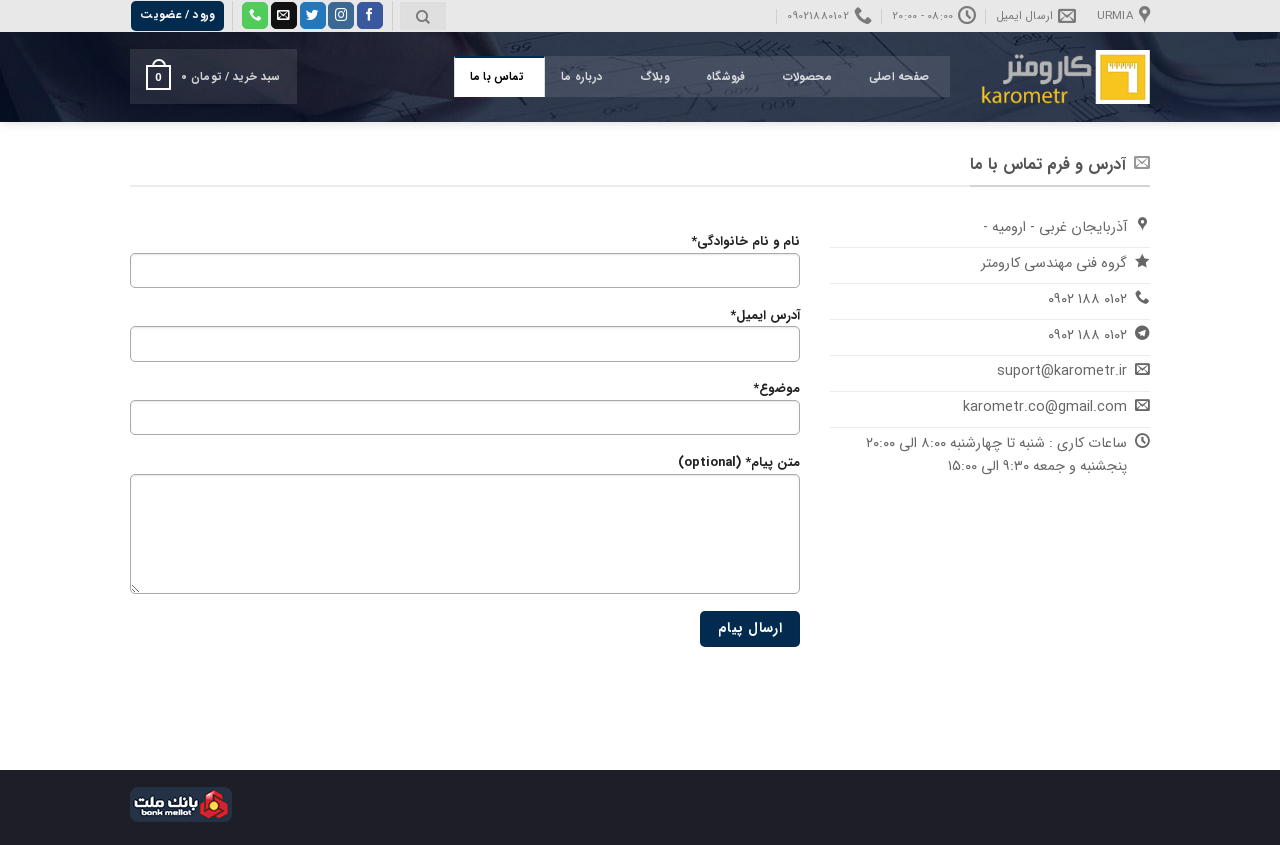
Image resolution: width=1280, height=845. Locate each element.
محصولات (807, 77)
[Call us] (255, 15)
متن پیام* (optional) (465, 529)
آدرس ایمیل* (465, 340)
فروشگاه (726, 77)
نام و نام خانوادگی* (465, 266)
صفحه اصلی (899, 77)
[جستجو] (423, 16)
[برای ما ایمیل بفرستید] (284, 15)
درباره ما (582, 77)
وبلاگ (654, 77)
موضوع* (465, 413)
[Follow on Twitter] (313, 15)
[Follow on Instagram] (341, 15)
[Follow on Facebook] (370, 15)
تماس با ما (497, 77)
